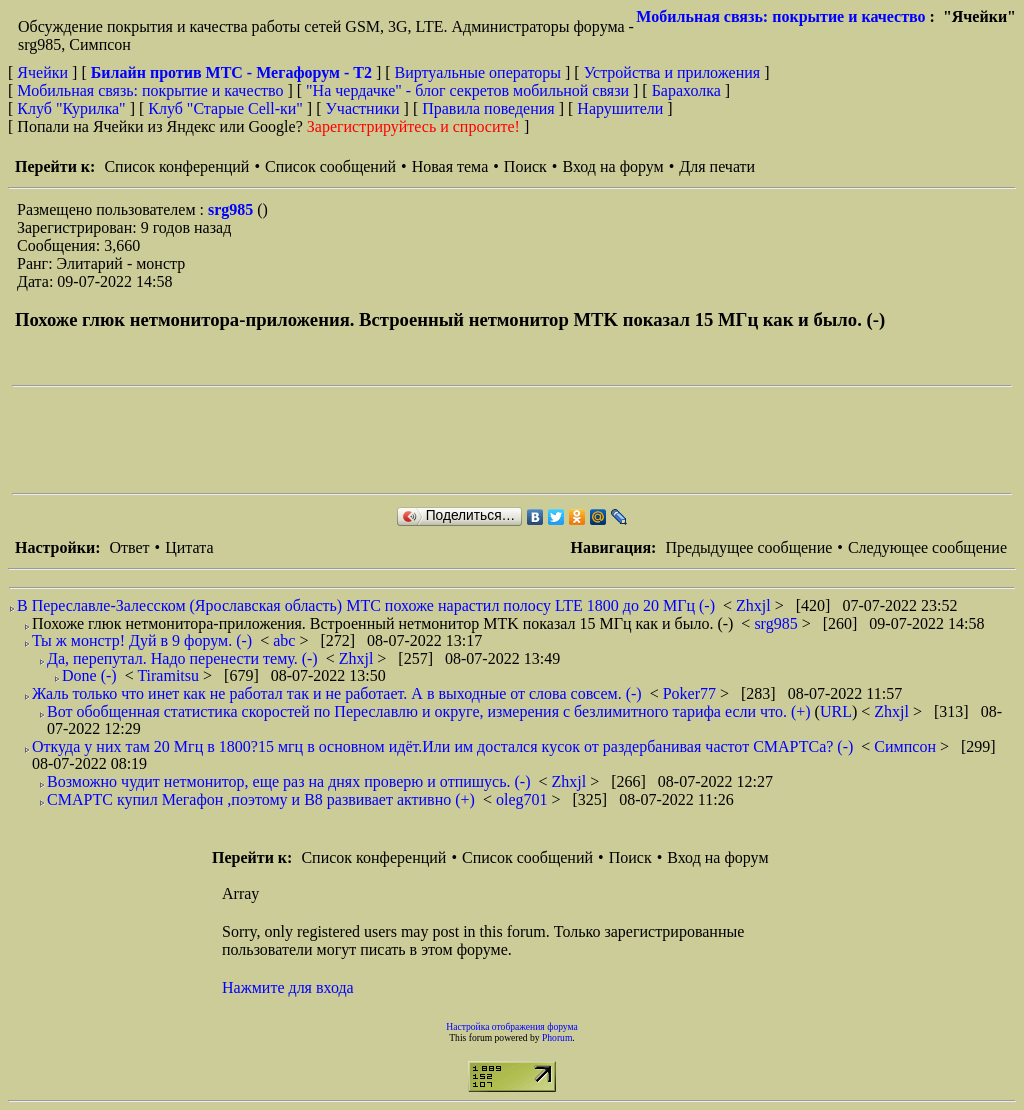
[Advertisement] (376, 440)
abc (286, 640)
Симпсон (907, 746)
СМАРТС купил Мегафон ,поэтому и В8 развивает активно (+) (261, 799)
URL (836, 711)
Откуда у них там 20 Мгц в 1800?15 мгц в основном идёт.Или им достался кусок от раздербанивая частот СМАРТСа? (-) (442, 746)
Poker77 (691, 693)
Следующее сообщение (927, 547)
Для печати (717, 166)
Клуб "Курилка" (71, 108)
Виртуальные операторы (478, 72)
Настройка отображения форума (512, 1026)
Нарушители (620, 108)
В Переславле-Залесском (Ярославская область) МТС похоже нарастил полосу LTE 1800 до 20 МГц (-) (366, 605)
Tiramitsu (170, 675)
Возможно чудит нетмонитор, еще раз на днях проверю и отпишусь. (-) (288, 781)
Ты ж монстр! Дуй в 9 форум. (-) (142, 640)
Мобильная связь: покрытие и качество (780, 16)
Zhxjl (755, 605)
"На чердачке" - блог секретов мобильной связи (467, 90)
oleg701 (524, 799)
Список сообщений (330, 166)
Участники (363, 108)
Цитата (189, 547)
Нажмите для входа (288, 987)
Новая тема (450, 166)
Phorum (557, 1037)
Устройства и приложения (672, 72)
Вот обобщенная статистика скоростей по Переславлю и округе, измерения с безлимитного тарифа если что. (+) (429, 711)
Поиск (525, 166)
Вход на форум (612, 166)
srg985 (232, 209)
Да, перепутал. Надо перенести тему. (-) (182, 658)
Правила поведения (488, 108)
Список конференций (176, 166)
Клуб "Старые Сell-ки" (225, 108)
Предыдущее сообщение (748, 547)
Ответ (129, 547)
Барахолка (686, 90)
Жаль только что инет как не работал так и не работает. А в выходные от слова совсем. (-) (337, 693)
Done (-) (89, 675)
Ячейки (44, 72)
